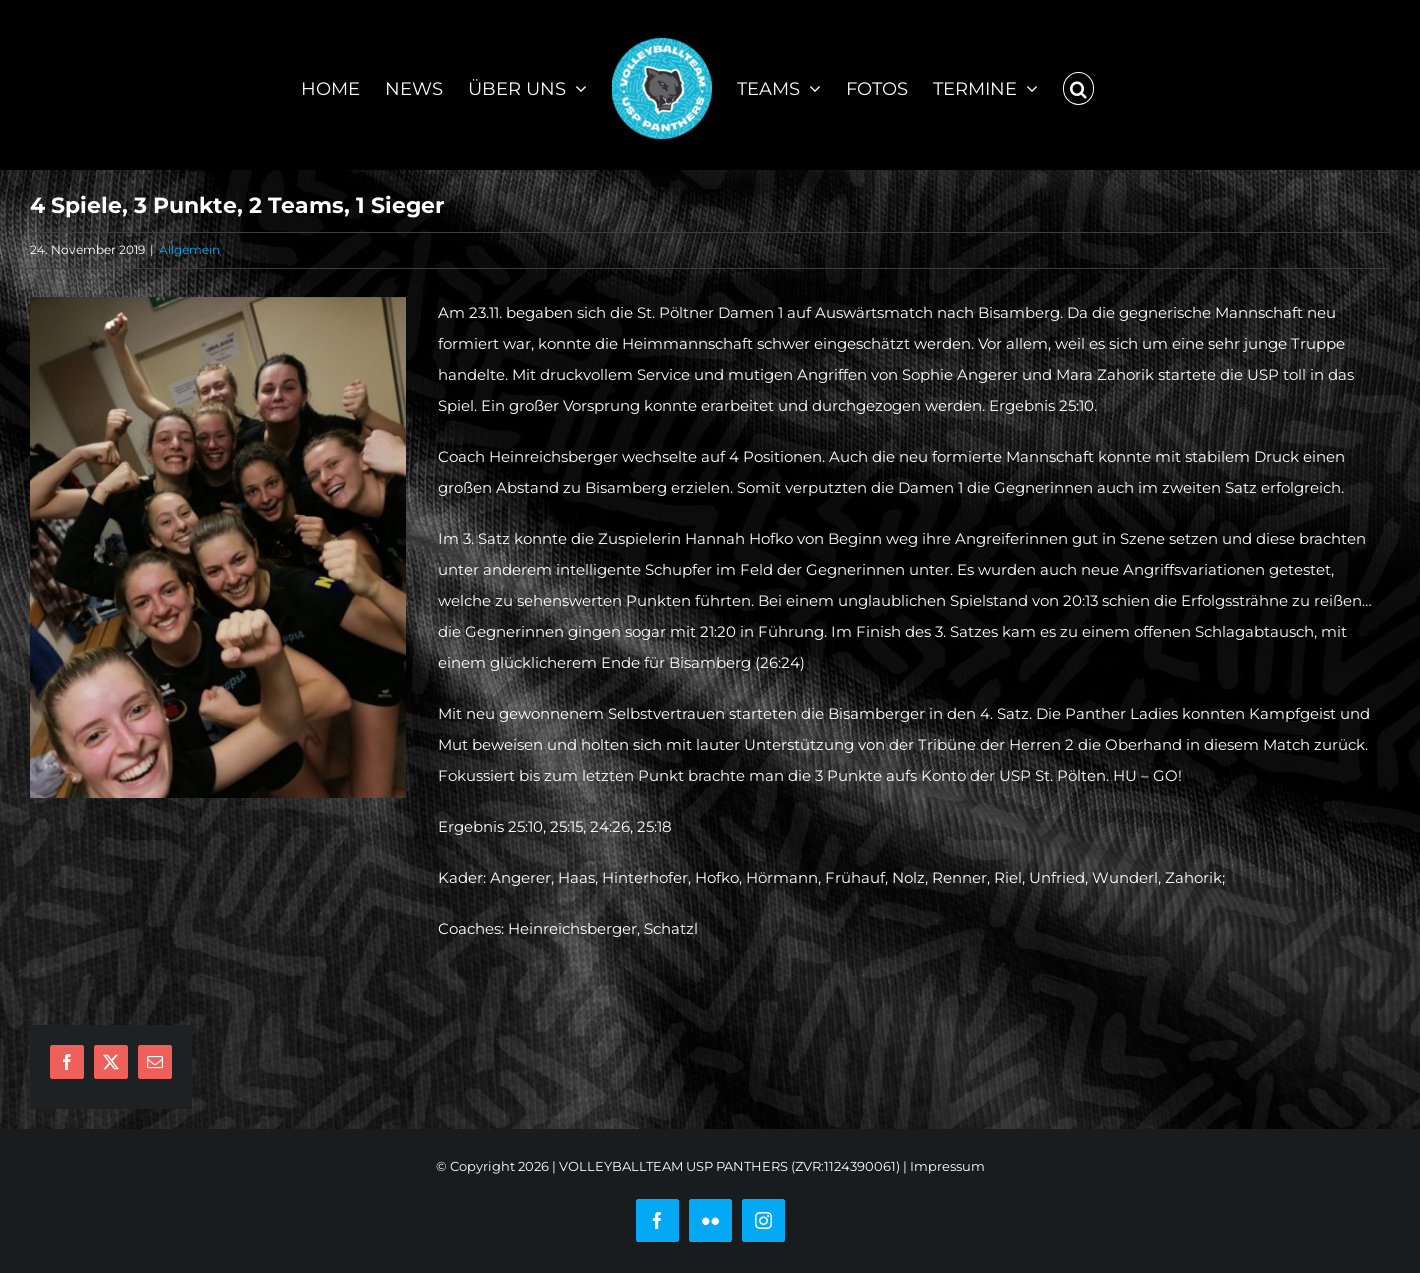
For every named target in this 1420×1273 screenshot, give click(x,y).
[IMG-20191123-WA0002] (218, 547)
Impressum (947, 1166)
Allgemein (189, 249)
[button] (1079, 85)
